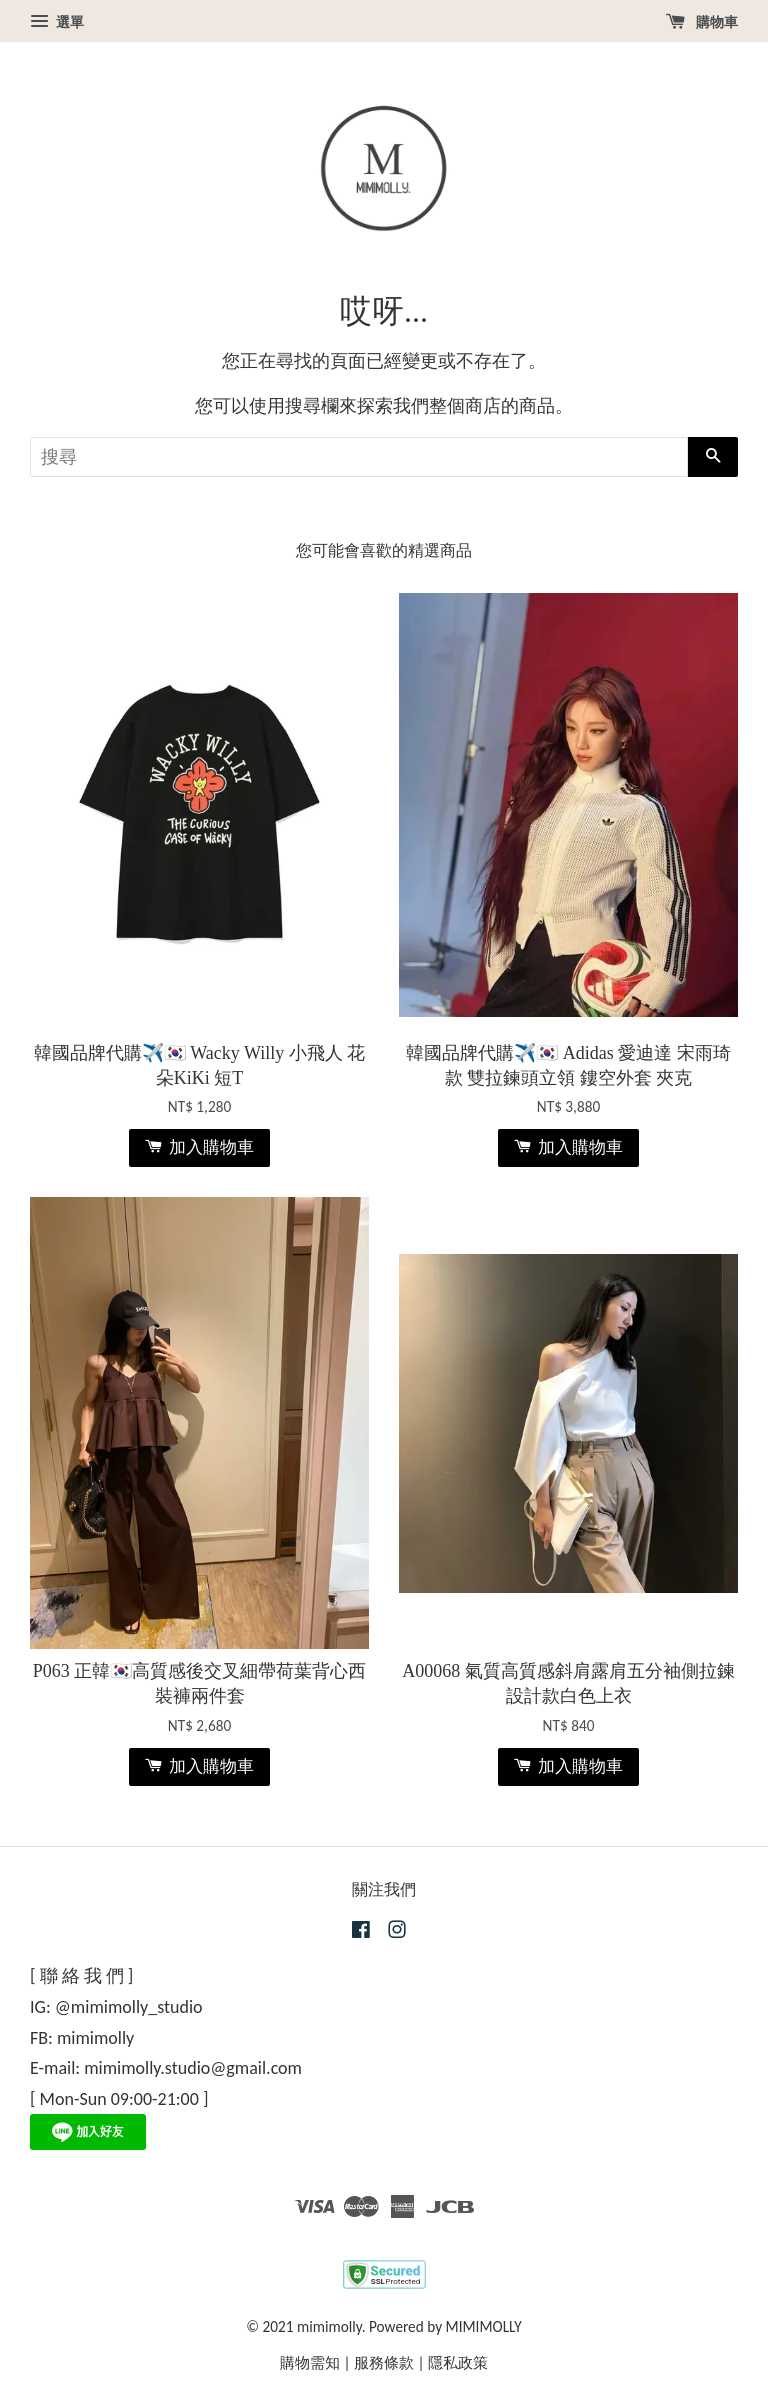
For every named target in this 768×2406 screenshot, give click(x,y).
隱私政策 (458, 2362)
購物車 (702, 22)
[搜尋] (359, 457)
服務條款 (384, 2362)
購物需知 (310, 2362)
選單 (57, 22)
